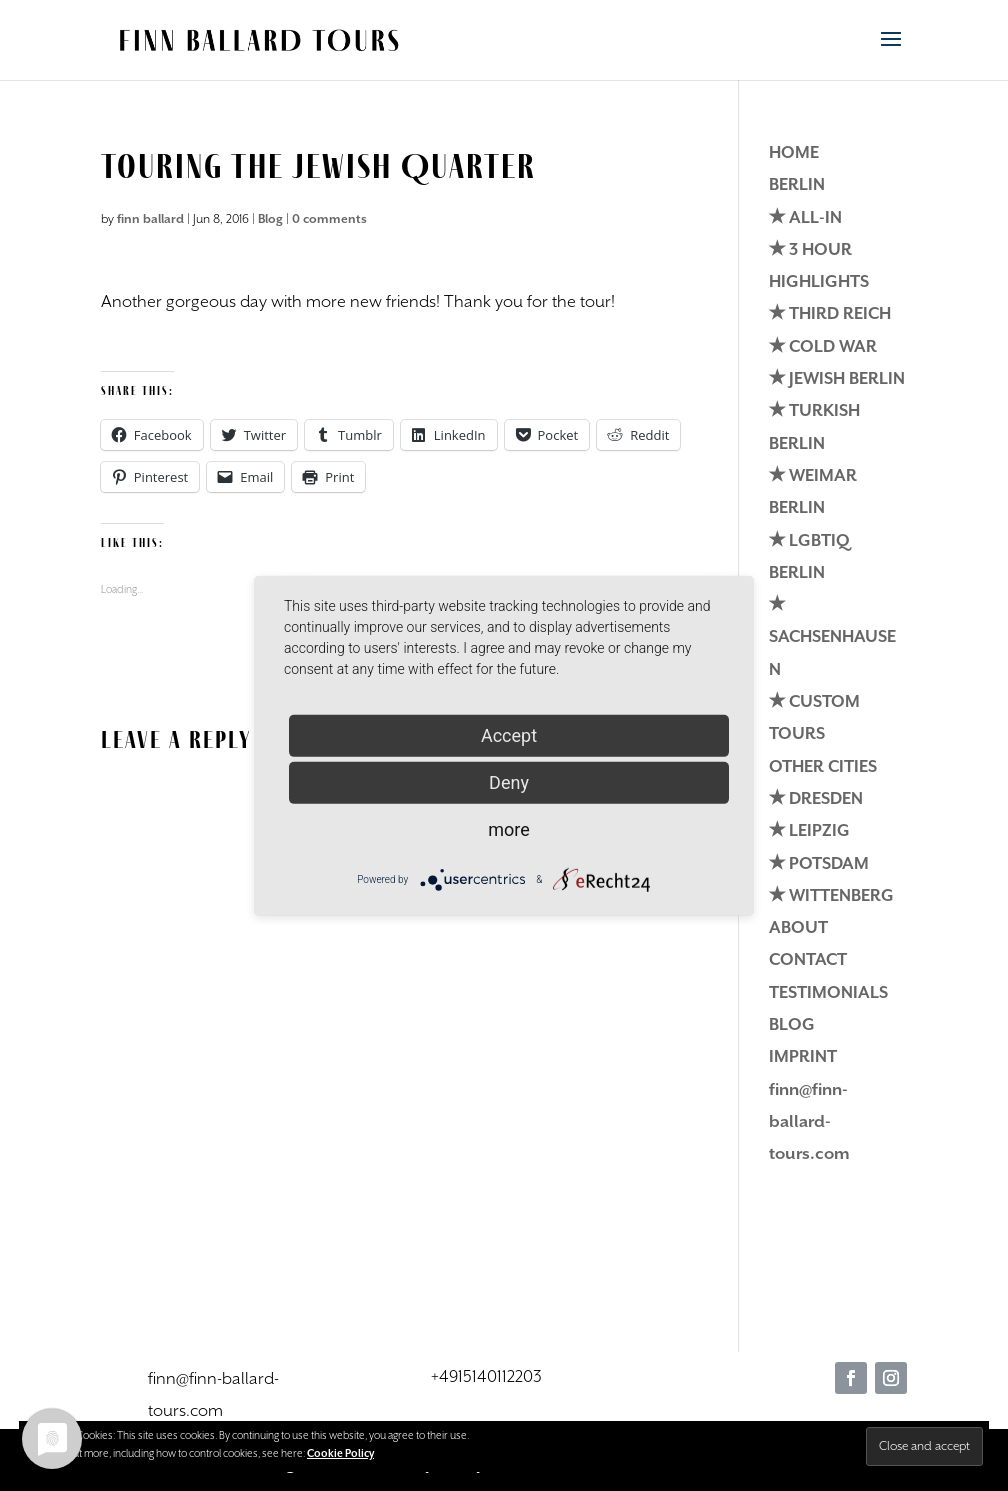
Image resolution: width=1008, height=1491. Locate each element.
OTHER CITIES (823, 767)
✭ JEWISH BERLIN (837, 379)
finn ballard (150, 219)
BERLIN (797, 185)
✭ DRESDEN (816, 799)
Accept (509, 734)
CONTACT (808, 960)
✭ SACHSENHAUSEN (832, 638)
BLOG (792, 1025)
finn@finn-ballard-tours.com (809, 1123)
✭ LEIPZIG (809, 831)
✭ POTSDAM (819, 864)
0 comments (329, 219)
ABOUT (798, 928)
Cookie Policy (340, 1454)
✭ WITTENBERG (831, 896)
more (509, 828)
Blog (270, 219)
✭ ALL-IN (805, 218)
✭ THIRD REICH (830, 314)
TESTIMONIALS (828, 993)
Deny (509, 781)
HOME (794, 153)
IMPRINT (803, 1057)
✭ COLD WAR (823, 347)
